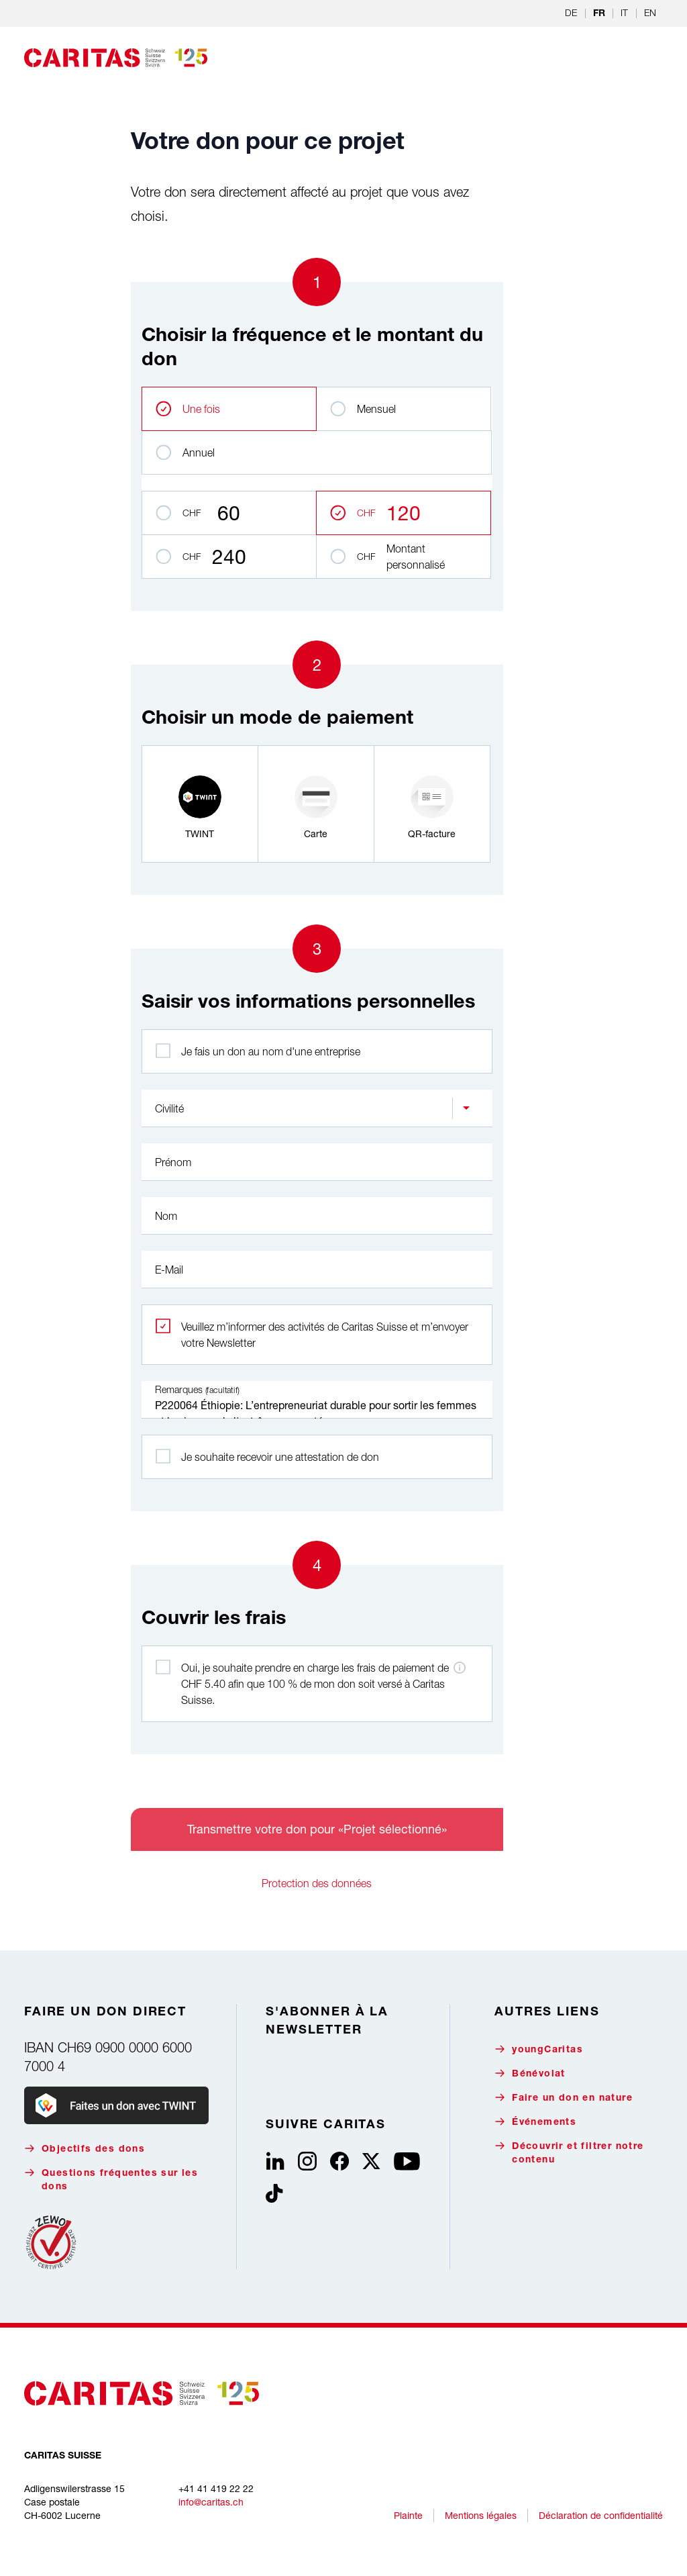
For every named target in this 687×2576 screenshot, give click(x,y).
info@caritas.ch (211, 2502)
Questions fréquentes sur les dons (111, 2179)
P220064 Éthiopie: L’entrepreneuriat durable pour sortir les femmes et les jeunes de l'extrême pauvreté (317, 1400)
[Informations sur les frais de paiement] (460, 1668)
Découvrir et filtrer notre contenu (568, 2152)
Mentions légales (481, 2515)
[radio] (200, 804)
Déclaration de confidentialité (601, 2515)
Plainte (408, 2515)
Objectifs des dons (84, 2148)
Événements (535, 2122)
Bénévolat (530, 2073)
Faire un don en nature (563, 2097)
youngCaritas (538, 2049)
